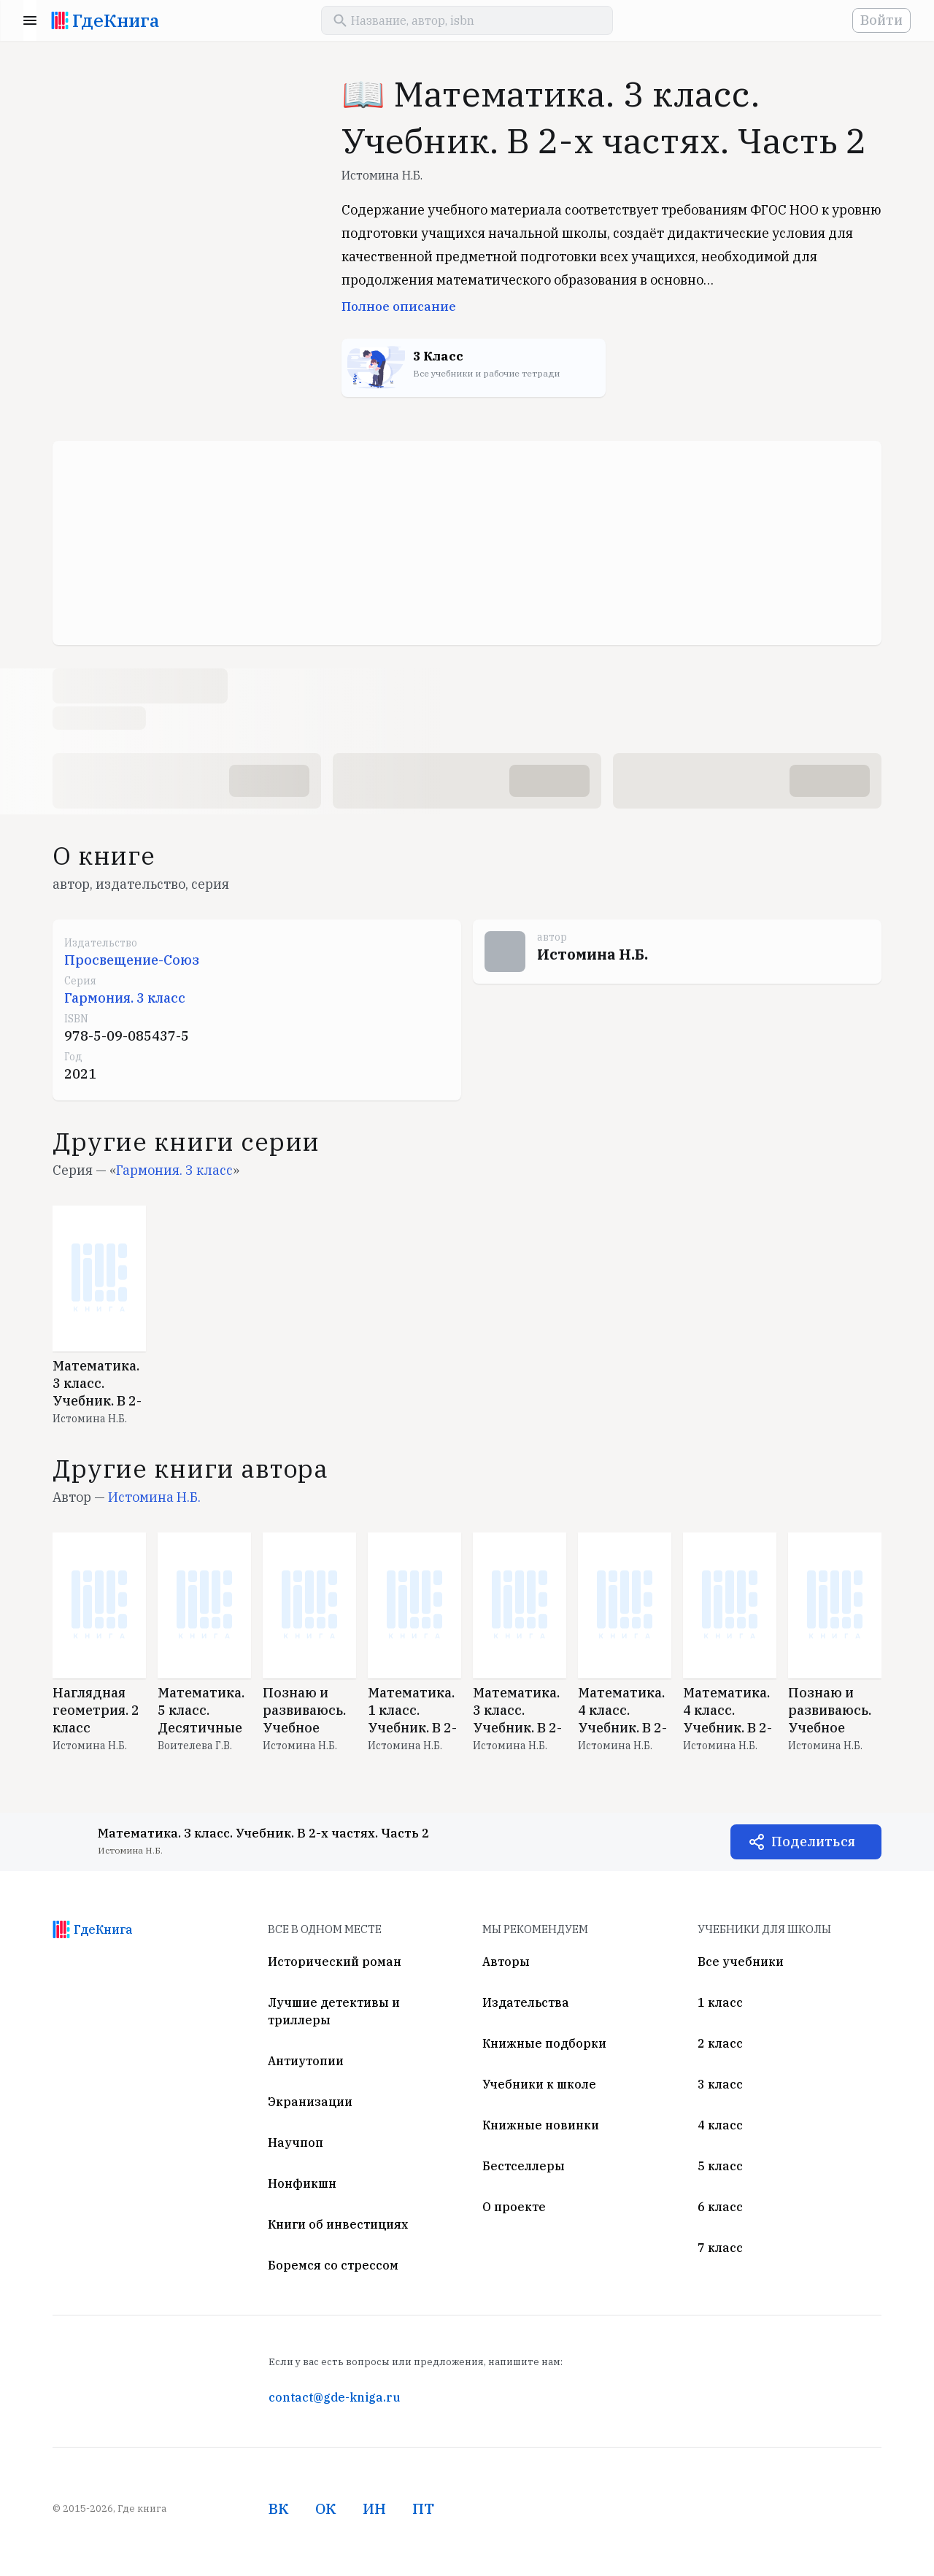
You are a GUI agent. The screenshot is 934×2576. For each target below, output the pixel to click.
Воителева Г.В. (195, 1745)
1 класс (720, 2002)
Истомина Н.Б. (381, 175)
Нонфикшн (302, 2183)
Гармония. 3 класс (124, 998)
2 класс (720, 2043)
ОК (325, 2508)
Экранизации (310, 2101)
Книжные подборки (544, 2043)
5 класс (720, 2166)
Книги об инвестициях (338, 2224)
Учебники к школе (539, 2084)
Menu (29, 20)
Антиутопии (306, 2061)
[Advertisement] (467, 543)
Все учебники (741, 1961)
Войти (881, 20)
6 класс (720, 2206)
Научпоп (295, 2142)
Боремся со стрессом (333, 2265)
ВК (279, 2508)
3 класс (720, 2084)
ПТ (423, 2508)
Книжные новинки (540, 2125)
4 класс (720, 2125)
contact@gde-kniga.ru (334, 2397)
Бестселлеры (523, 2166)
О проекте (514, 2206)
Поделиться (813, 1841)
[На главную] (60, 20)
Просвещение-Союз (131, 960)
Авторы (506, 1961)
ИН (374, 2508)
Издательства (525, 2002)
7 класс (720, 2247)
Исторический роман (334, 1961)
